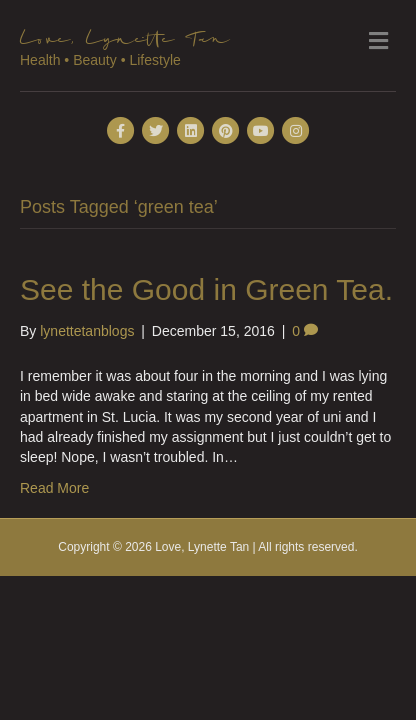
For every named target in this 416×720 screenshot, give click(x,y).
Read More (54, 488)
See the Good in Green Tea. (206, 289)
